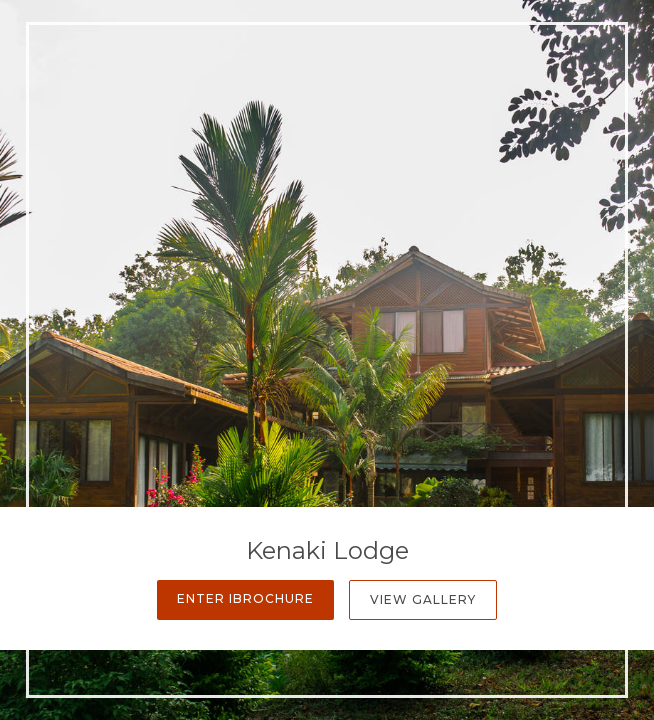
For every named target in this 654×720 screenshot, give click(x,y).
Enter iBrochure (245, 598)
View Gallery (423, 599)
